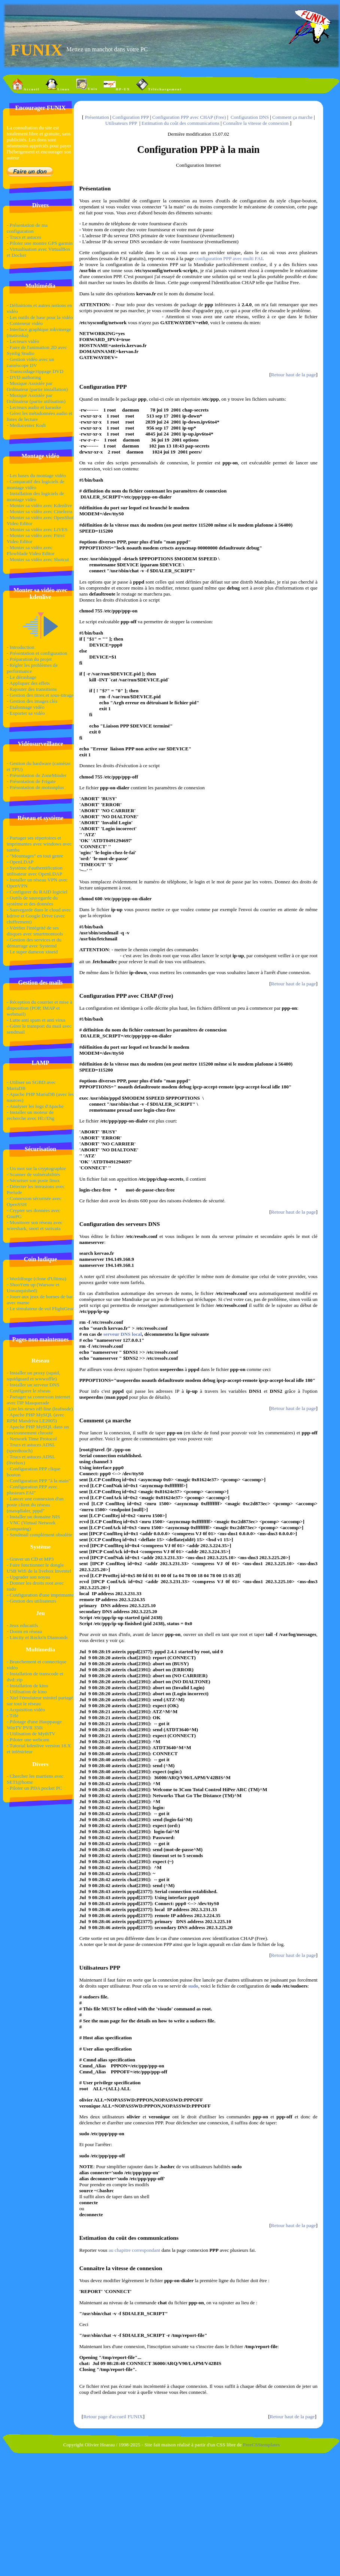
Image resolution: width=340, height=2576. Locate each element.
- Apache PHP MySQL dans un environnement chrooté (38, 1429)
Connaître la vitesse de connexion (255, 123)
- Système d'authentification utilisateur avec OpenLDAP (35, 871)
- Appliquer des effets (28, 683)
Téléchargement (159, 84)
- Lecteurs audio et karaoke (34, 407)
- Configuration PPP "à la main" (39, 1480)
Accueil (26, 84)
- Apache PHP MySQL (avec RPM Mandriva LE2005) (35, 1417)
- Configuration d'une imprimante (40, 1595)
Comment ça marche (292, 117)
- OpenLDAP (20, 862)
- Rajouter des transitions (32, 689)
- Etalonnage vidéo (26, 707)
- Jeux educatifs (22, 1625)
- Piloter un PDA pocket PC (34, 1788)
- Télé (12, 1715)
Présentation (97, 117)
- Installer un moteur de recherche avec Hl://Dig (30, 1115)
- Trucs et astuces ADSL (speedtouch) (31, 1447)
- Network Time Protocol (32, 1438)
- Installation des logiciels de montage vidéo (35, 496)
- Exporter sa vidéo (26, 713)
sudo (193, 1986)
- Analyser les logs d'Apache (35, 1106)
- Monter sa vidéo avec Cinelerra (39, 511)
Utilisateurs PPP (121, 123)
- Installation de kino (27, 1685)
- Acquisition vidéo (26, 1709)
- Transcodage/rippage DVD (35, 371)
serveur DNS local (122, 1334)
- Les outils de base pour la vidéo (40, 317)
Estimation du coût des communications (180, 123)
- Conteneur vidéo (25, 323)
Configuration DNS (250, 117)
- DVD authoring (24, 377)
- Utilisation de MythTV (31, 1733)
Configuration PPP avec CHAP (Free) (189, 117)
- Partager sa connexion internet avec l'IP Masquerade (38, 1399)
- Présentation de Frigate (31, 781)
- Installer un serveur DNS (33, 1385)
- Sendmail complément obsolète (39, 1534)
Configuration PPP (130, 117)
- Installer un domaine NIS (33, 1516)
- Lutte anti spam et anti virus (36, 1020)
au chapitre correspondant (135, 2250)
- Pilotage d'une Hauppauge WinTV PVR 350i (34, 1724)
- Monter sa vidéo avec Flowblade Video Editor (31, 550)
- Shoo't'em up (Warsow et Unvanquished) (33, 1287)
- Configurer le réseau (29, 1391)
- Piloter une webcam (28, 1739)
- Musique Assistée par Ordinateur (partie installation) (37, 386)
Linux (58, 84)
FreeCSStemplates (261, 2444)
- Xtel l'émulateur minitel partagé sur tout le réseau (40, 1700)
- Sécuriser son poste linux (33, 1180)
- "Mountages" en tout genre (35, 856)
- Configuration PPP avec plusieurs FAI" (32, 1489)
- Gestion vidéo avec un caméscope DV (30, 362)
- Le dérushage (21, 677)
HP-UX (117, 84)
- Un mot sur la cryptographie (36, 1168)
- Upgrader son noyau (28, 1577)
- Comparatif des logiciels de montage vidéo (35, 484)
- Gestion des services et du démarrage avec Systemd (34, 943)
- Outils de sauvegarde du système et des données (32, 901)
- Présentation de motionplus (35, 787)
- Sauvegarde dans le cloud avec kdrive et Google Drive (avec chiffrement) (39, 916)
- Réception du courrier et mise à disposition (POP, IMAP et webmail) (39, 1008)
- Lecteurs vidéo (23, 341)
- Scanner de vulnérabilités (33, 1174)
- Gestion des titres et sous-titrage (40, 695)
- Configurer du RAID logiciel (37, 892)
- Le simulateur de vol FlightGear (40, 1308)
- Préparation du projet (29, 659)
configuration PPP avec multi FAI (228, 258)
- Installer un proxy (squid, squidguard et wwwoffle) (33, 1376)
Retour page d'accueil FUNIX (113, 2416)
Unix (87, 84)
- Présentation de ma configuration (27, 228)
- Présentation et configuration (37, 653)
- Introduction (20, 647)
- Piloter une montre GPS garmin (40, 243)
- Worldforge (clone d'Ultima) (36, 1278)
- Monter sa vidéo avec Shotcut (38, 559)
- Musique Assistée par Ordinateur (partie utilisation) (36, 398)
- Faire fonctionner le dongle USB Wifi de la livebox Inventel (39, 1568)
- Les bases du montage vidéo (36, 475)
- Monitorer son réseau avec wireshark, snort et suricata (35, 1225)
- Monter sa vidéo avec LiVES (37, 529)
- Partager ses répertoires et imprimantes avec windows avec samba (39, 844)
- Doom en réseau (24, 1631)
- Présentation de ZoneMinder (37, 775)
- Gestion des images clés (32, 701)
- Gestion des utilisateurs (31, 1601)
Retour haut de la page (293, 374)
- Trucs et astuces (24, 237)
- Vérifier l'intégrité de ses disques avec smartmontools (35, 931)
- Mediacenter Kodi (26, 425)
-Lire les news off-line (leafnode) (40, 1408)
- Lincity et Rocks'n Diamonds (37, 1637)
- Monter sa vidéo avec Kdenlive (39, 505)
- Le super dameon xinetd (32, 952)
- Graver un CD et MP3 (30, 1559)
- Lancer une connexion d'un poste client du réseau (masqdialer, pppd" (35, 1504)
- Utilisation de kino (27, 1691)
